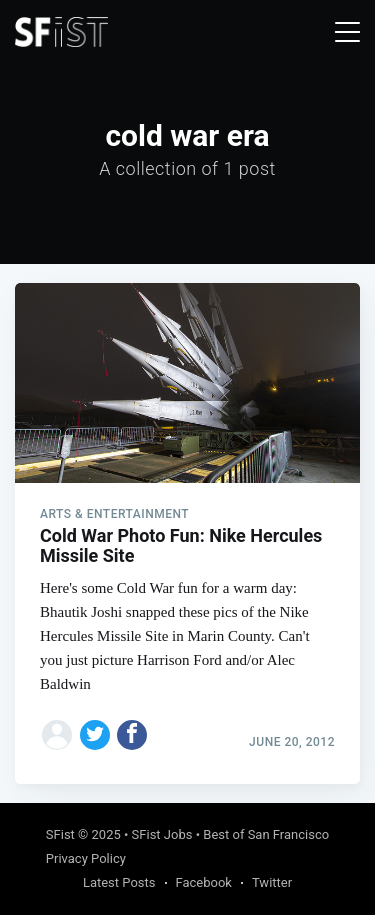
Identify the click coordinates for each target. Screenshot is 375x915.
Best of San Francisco (266, 834)
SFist (60, 834)
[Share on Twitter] (95, 735)
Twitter (272, 882)
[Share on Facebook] (132, 735)
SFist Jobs (162, 834)
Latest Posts (119, 882)
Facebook (204, 882)
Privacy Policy (86, 858)
